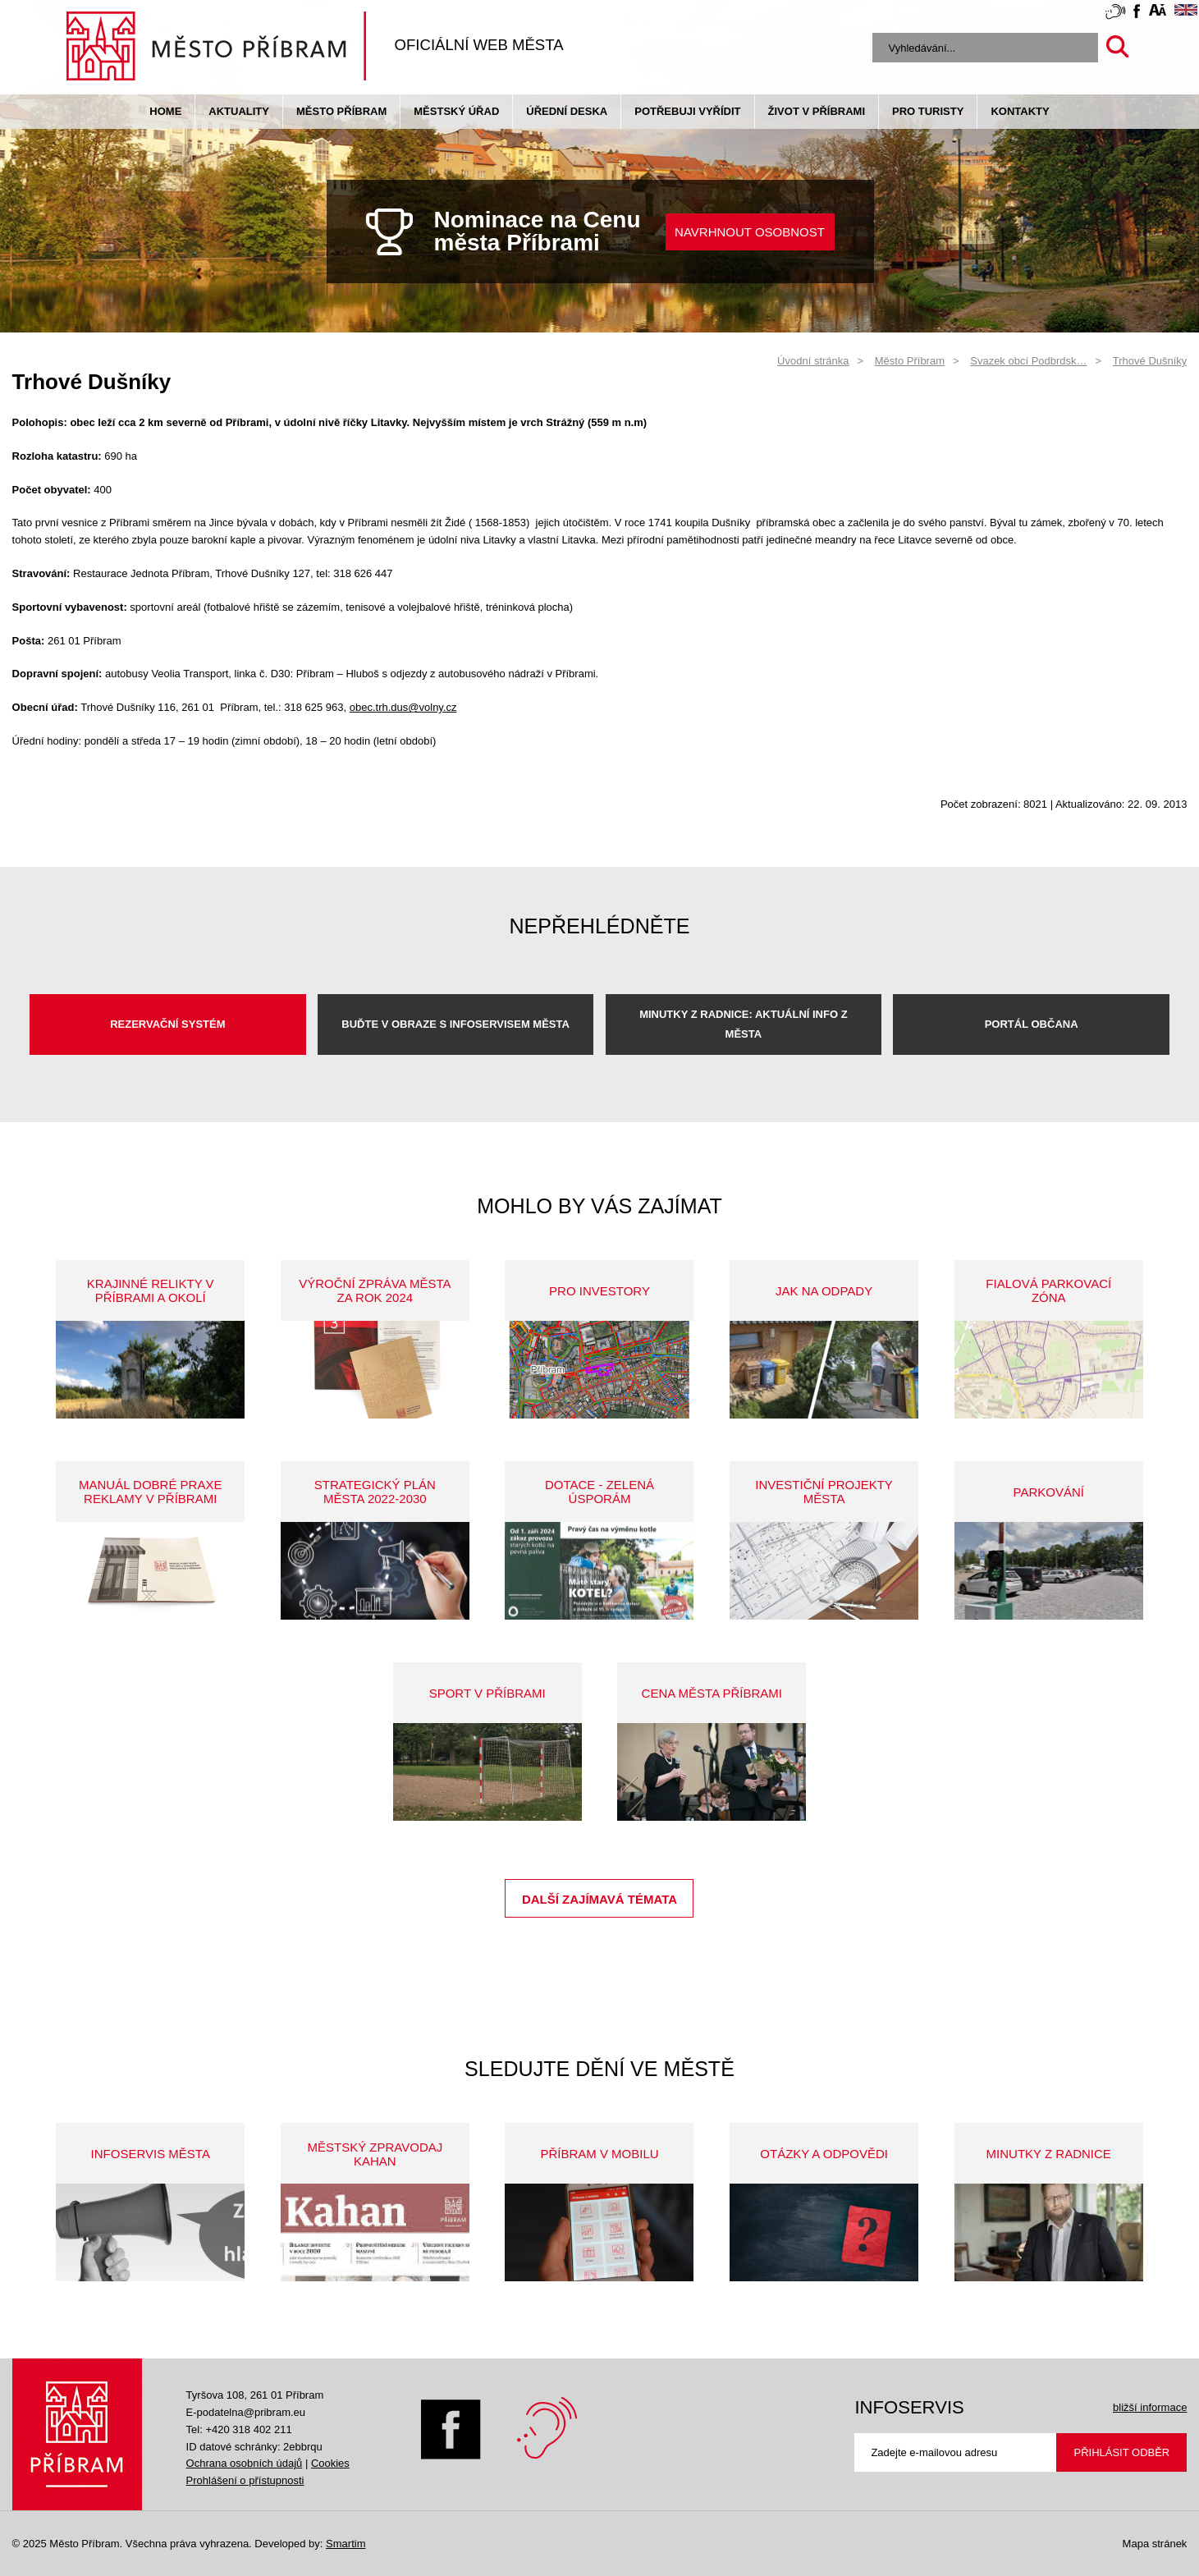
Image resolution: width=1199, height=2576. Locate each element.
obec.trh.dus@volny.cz (403, 707)
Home (165, 111)
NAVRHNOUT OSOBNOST (750, 232)
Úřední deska (566, 111)
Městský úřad (456, 111)
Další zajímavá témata (599, 1899)
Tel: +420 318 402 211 (239, 2429)
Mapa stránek (1155, 2543)
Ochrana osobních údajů (244, 2463)
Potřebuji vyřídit (687, 111)
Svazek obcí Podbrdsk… (1028, 361)
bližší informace (1150, 2407)
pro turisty (927, 111)
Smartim (345, 2543)
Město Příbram (341, 111)
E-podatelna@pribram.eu (245, 2412)
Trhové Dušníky (1150, 361)
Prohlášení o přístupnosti (245, 2480)
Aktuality (238, 111)
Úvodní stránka (813, 361)
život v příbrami (816, 111)
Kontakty (1020, 111)
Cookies (330, 2463)
